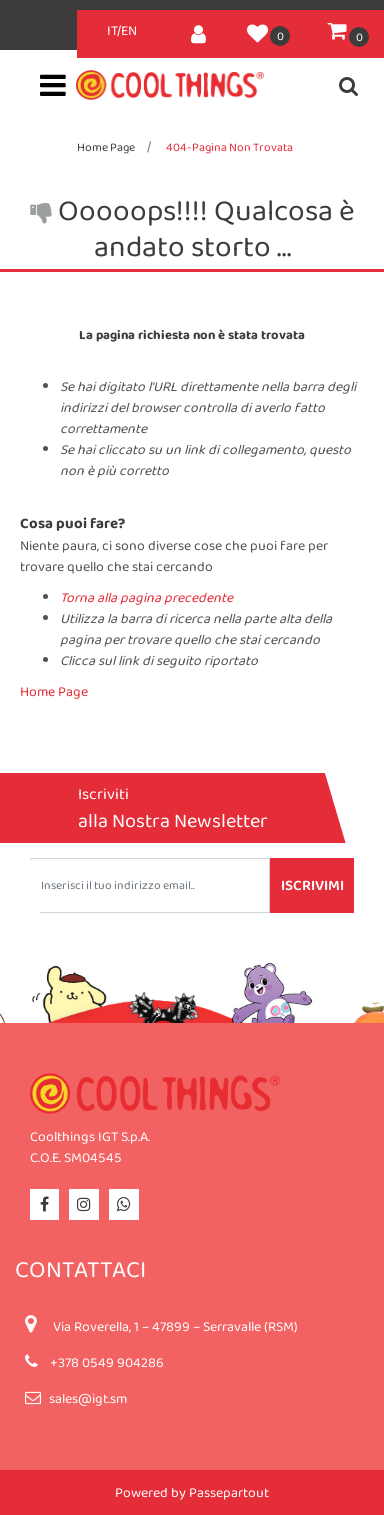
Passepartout (229, 1492)
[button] (199, 30)
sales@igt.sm (88, 1398)
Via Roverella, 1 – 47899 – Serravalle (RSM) (175, 1326)
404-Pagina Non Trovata (229, 147)
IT (112, 30)
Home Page (106, 147)
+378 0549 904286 (107, 1362)
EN (129, 30)
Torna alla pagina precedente (146, 597)
